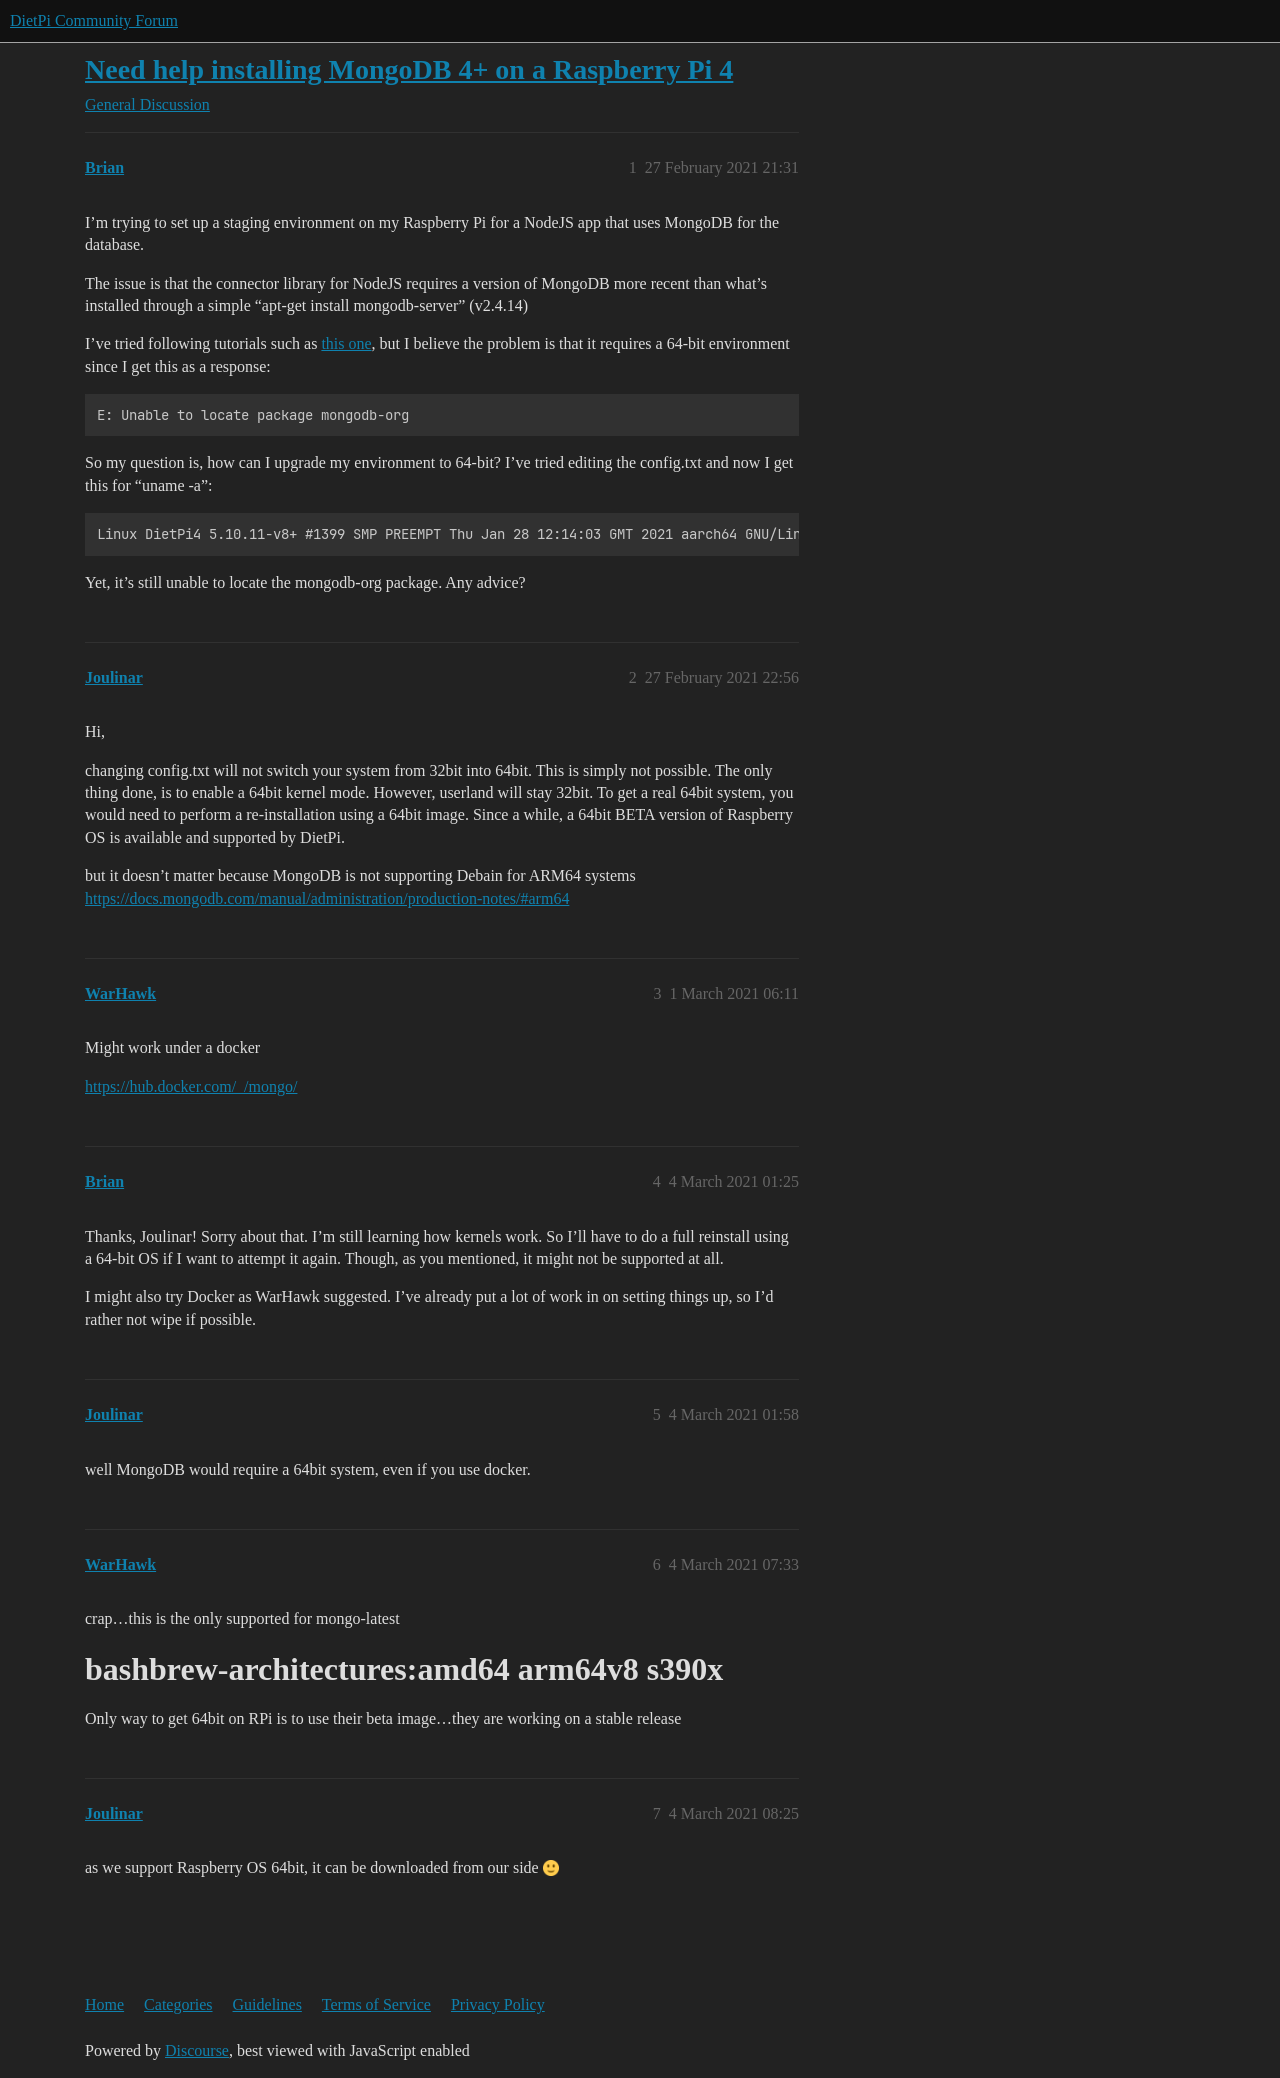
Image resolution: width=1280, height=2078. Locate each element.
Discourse (197, 2050)
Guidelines (267, 2004)
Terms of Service (376, 2004)
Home (104, 2004)
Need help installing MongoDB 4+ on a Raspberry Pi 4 (409, 69)
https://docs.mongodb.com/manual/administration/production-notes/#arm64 (327, 898)
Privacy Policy (498, 2004)
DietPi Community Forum (94, 20)
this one (346, 343)
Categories (178, 2004)
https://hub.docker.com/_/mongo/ (191, 1086)
